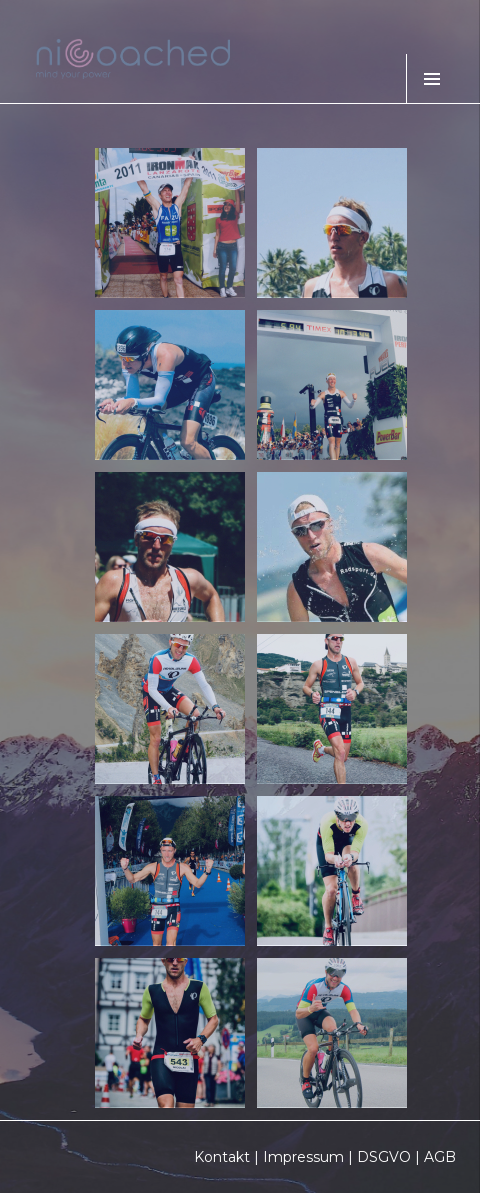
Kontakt (222, 1157)
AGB (440, 1157)
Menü (431, 79)
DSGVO (384, 1157)
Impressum (303, 1157)
